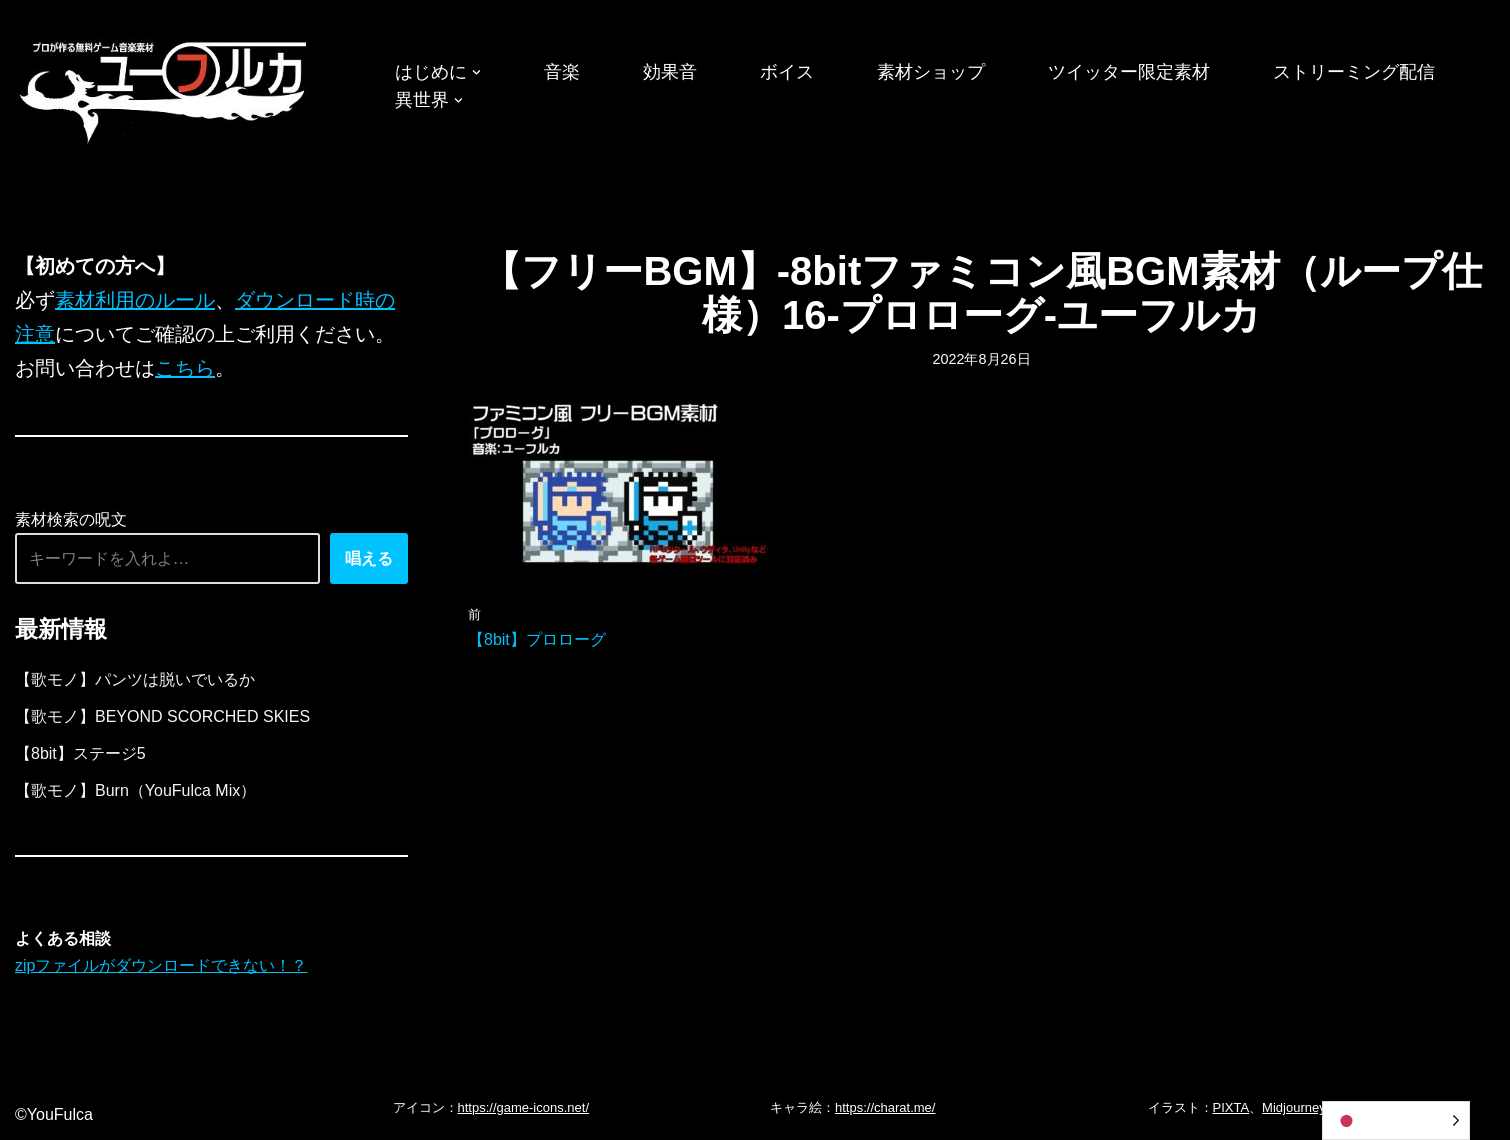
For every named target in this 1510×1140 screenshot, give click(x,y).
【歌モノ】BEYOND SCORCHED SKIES (162, 716)
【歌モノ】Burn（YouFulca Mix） (135, 790)
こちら (185, 368)
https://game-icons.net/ (524, 1107)
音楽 (562, 72)
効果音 (670, 72)
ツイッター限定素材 (1129, 72)
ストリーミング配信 (1354, 72)
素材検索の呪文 (71, 519)
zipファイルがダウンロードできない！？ (161, 965)
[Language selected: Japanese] (1396, 1120)
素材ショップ (931, 72)
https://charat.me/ (885, 1107)
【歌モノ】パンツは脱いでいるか (135, 679)
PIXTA (1231, 1107)
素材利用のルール (135, 300)
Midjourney (1294, 1107)
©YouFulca (54, 1114)
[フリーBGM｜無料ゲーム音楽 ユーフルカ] (165, 88)
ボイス (787, 72)
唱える (369, 558)
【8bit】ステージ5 (80, 753)
